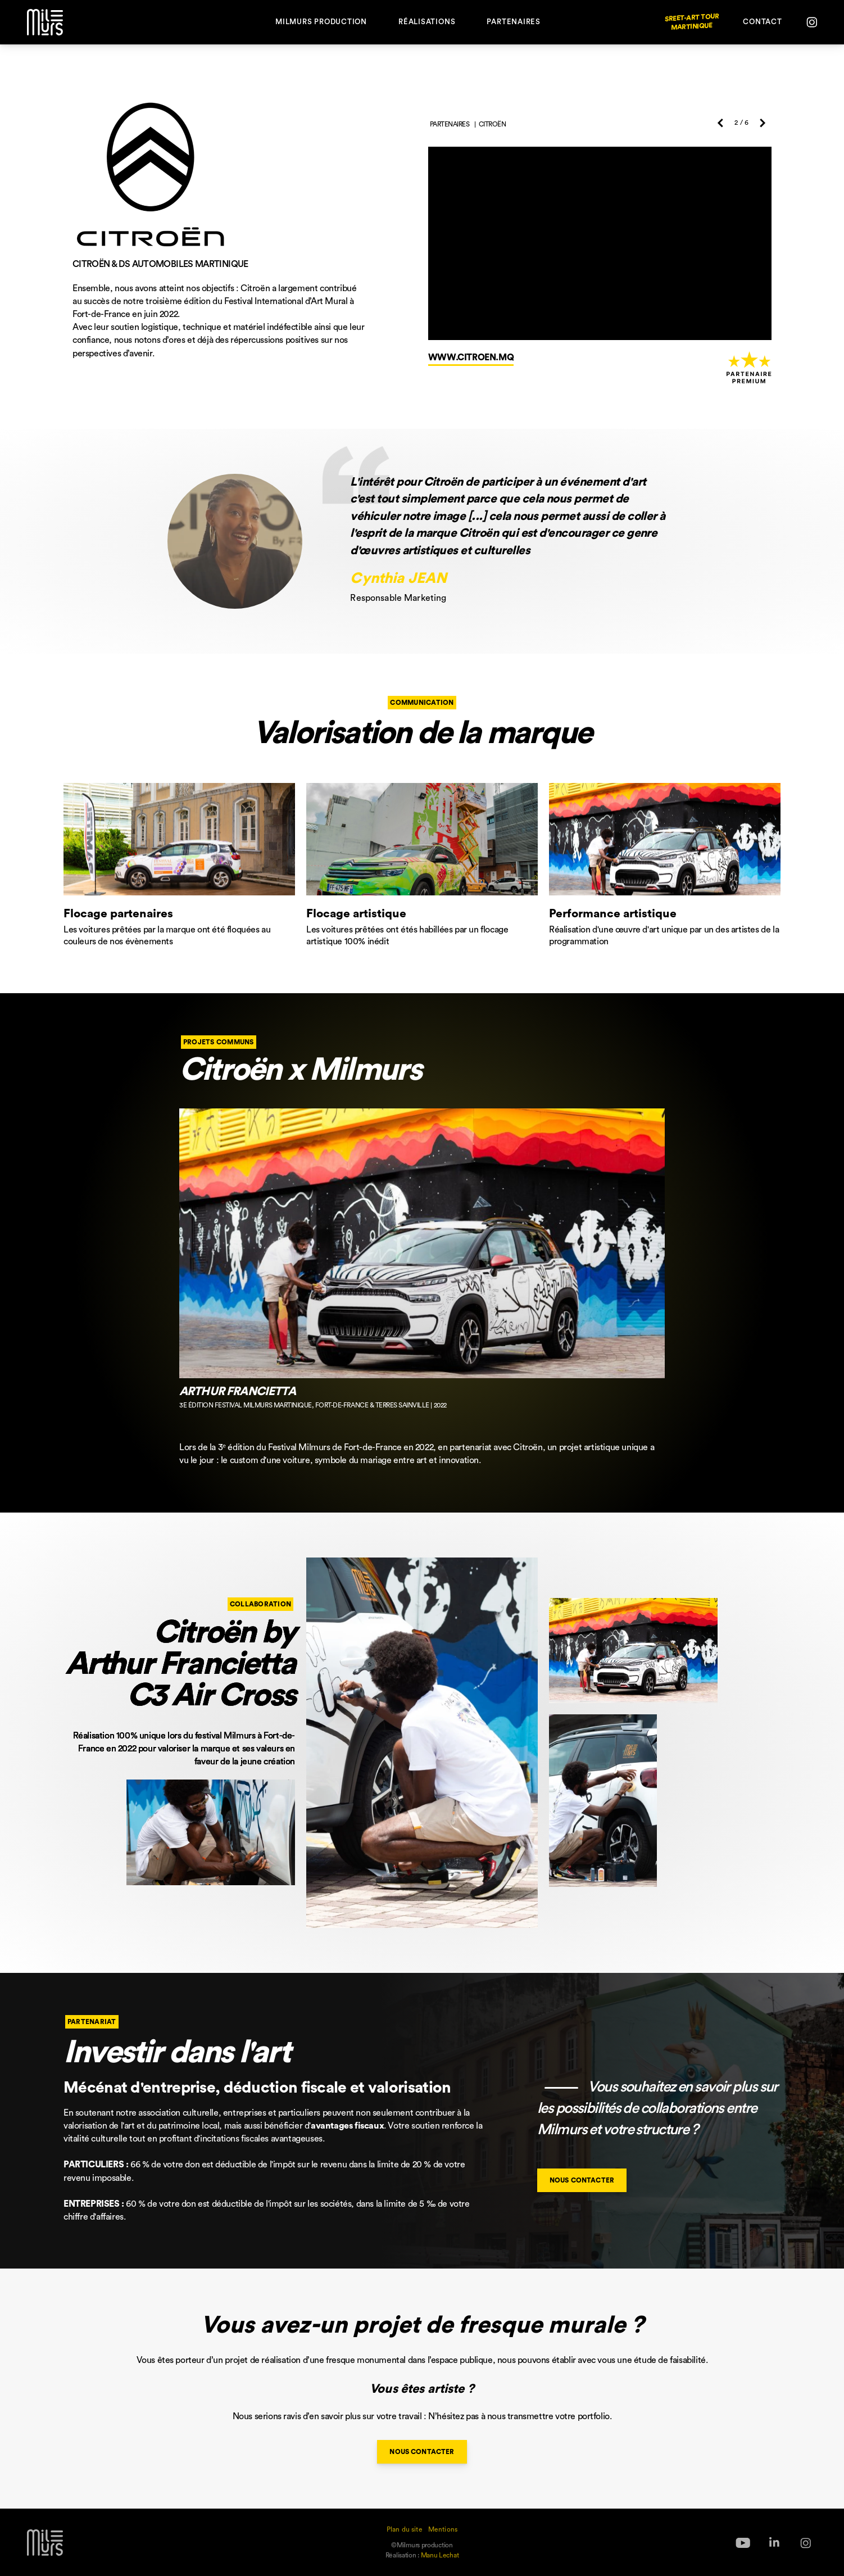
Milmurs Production (321, 21)
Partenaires (514, 21)
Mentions (442, 2529)
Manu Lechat (440, 2555)
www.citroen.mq (471, 357)
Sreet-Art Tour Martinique (692, 22)
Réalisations (426, 21)
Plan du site (405, 2529)
